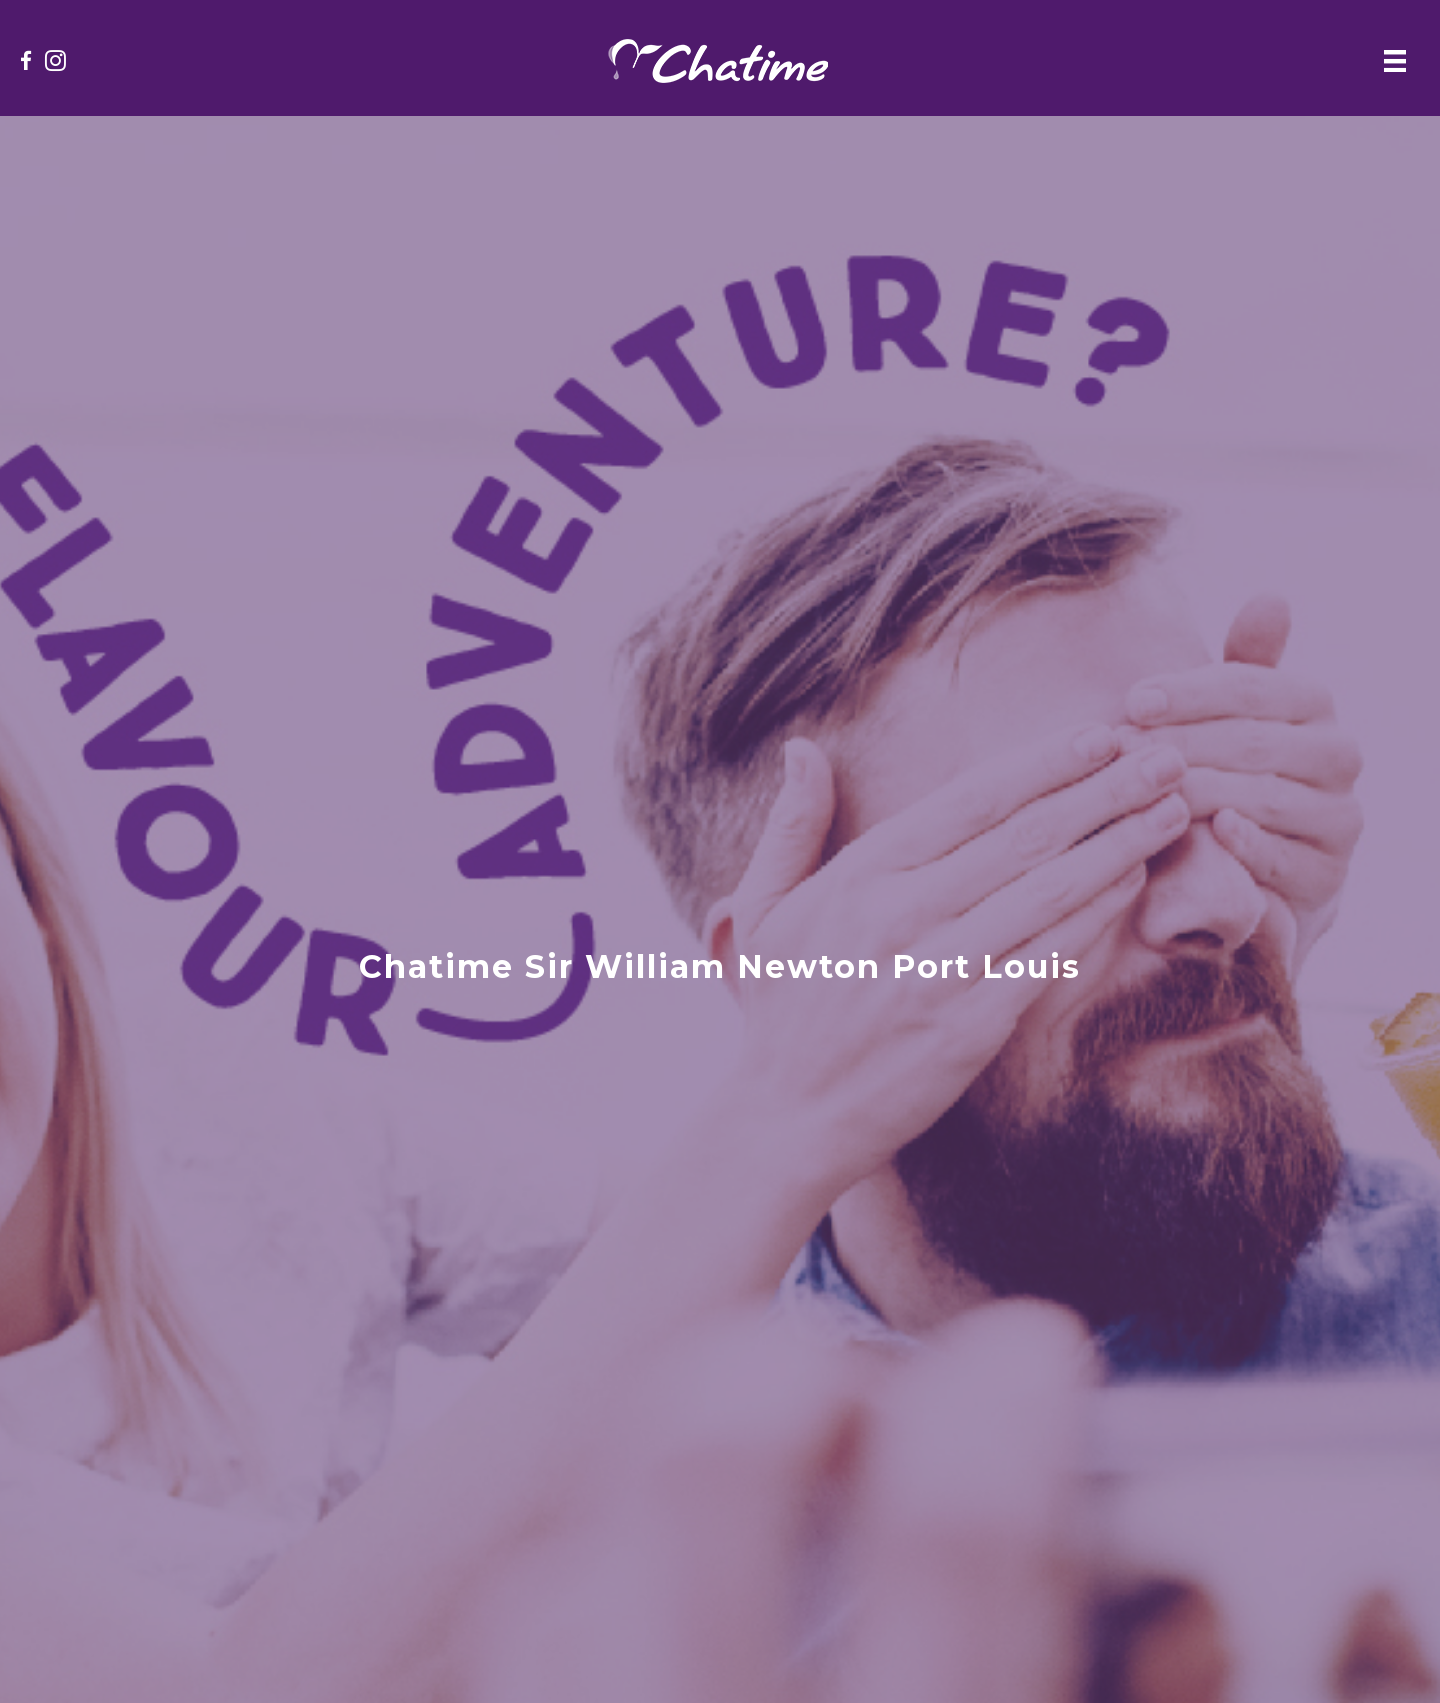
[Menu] (1395, 60)
